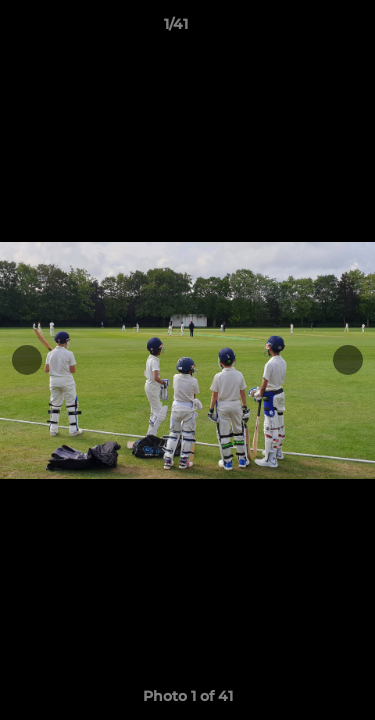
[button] (303, 29)
